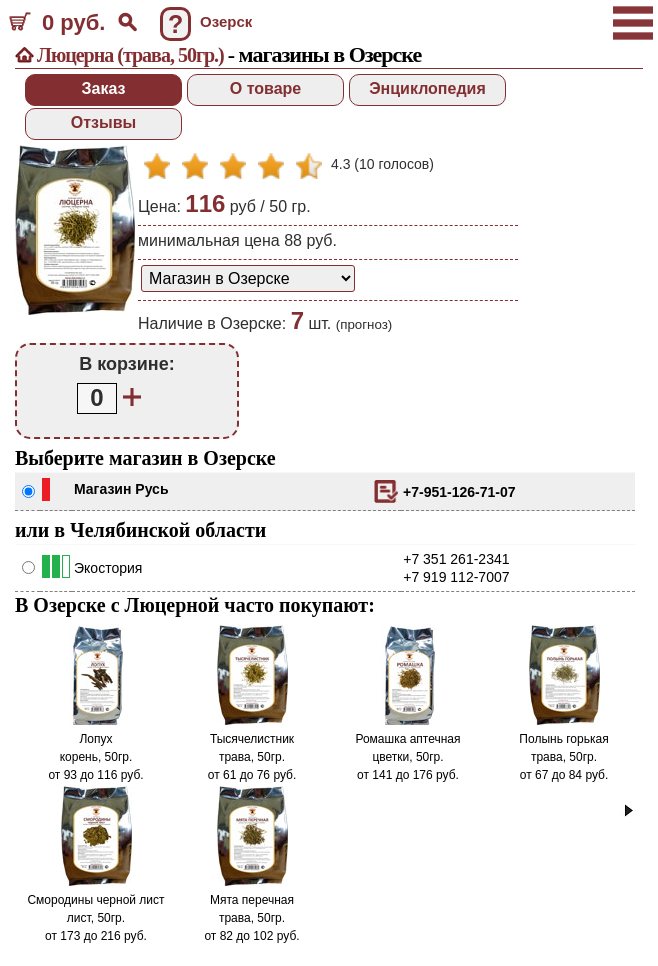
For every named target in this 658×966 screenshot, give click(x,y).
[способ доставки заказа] (248, 278)
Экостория (108, 568)
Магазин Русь (121, 489)
